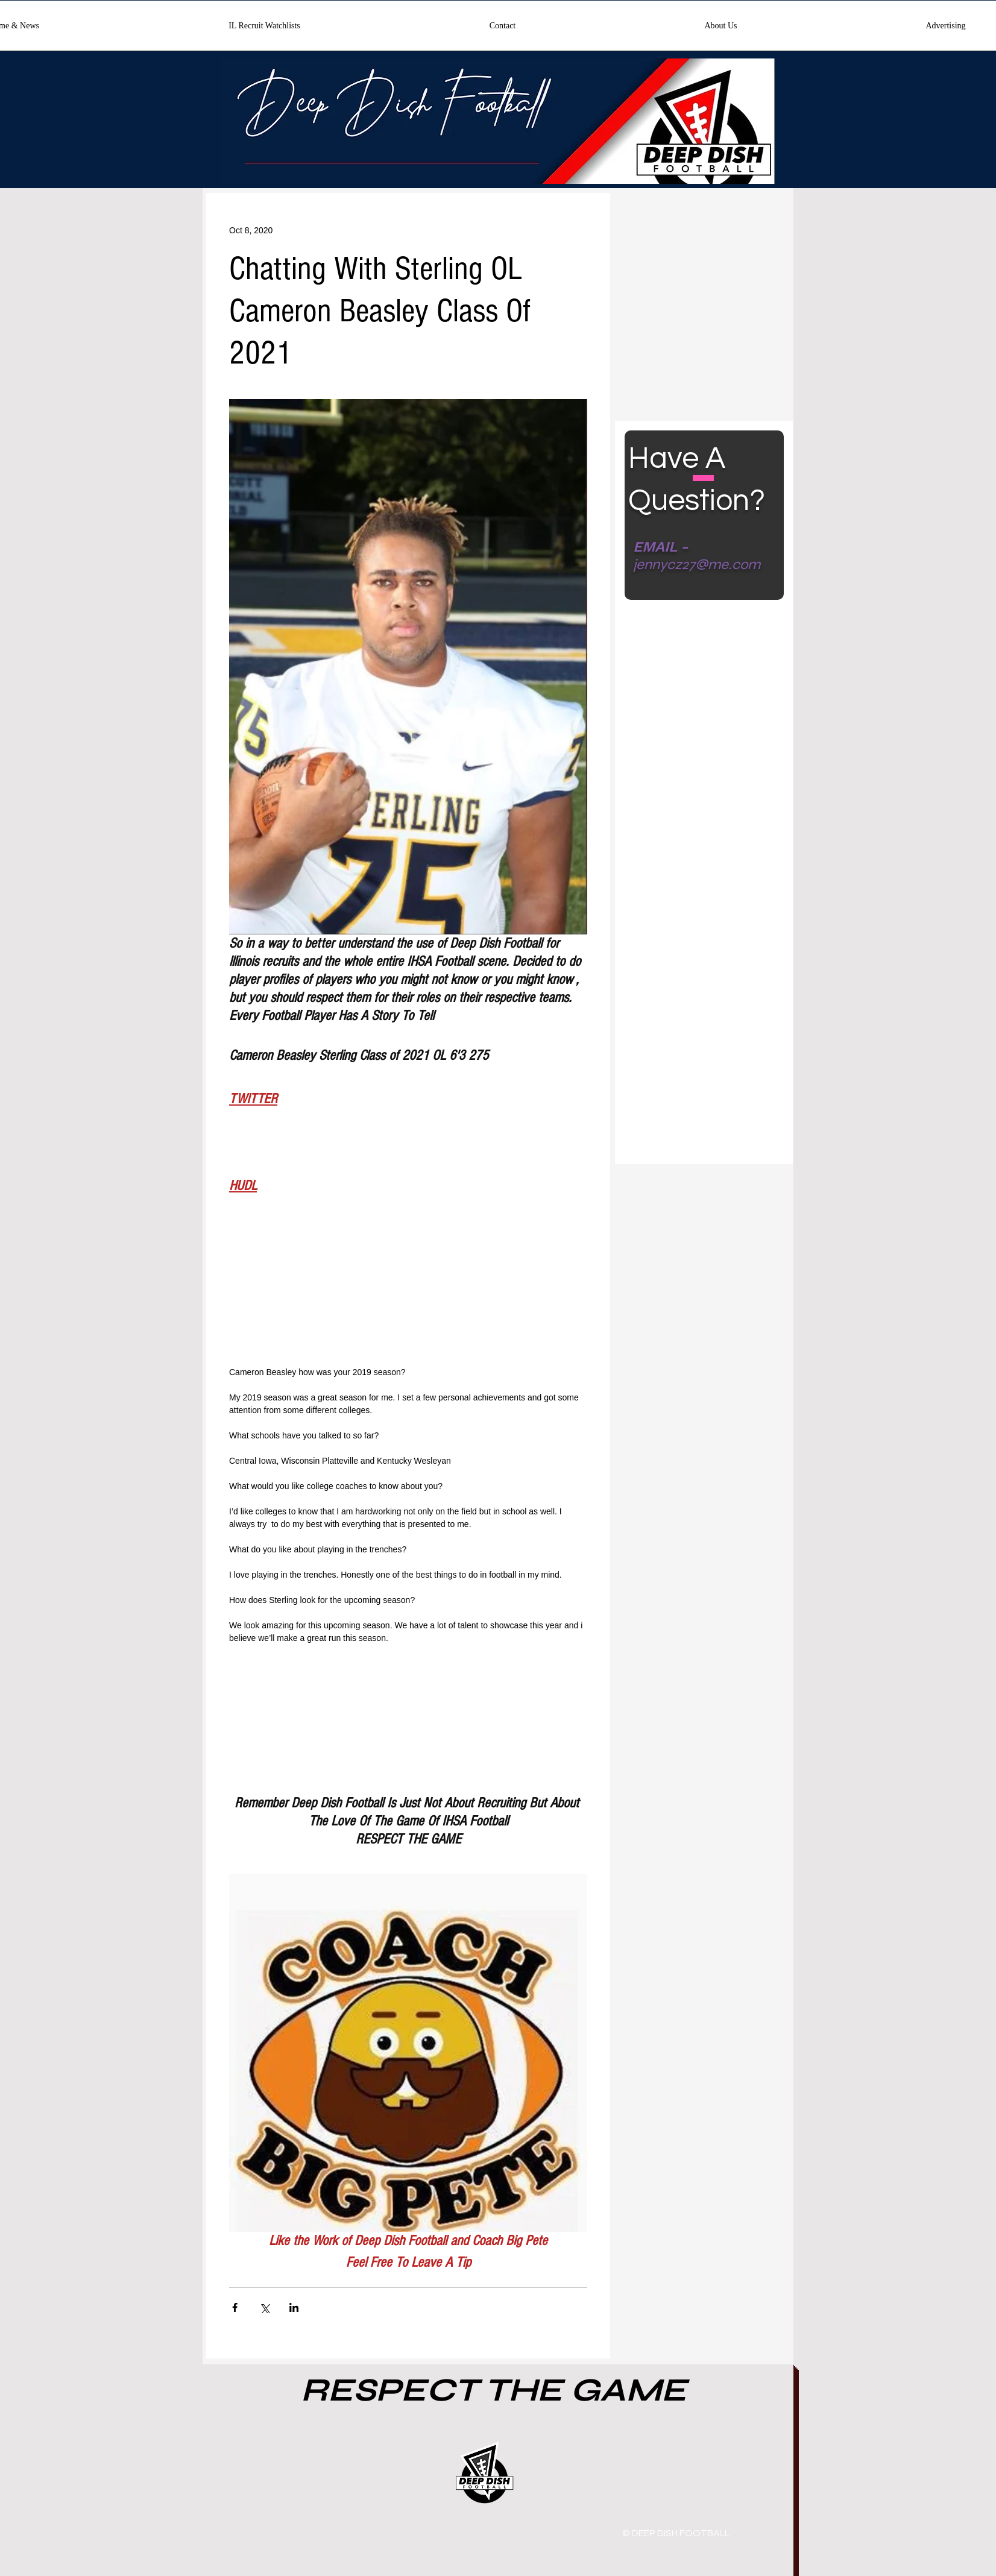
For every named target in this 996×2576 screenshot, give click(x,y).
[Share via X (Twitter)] (264, 2307)
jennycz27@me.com (696, 564)
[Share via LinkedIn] (294, 2307)
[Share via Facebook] (235, 2307)
